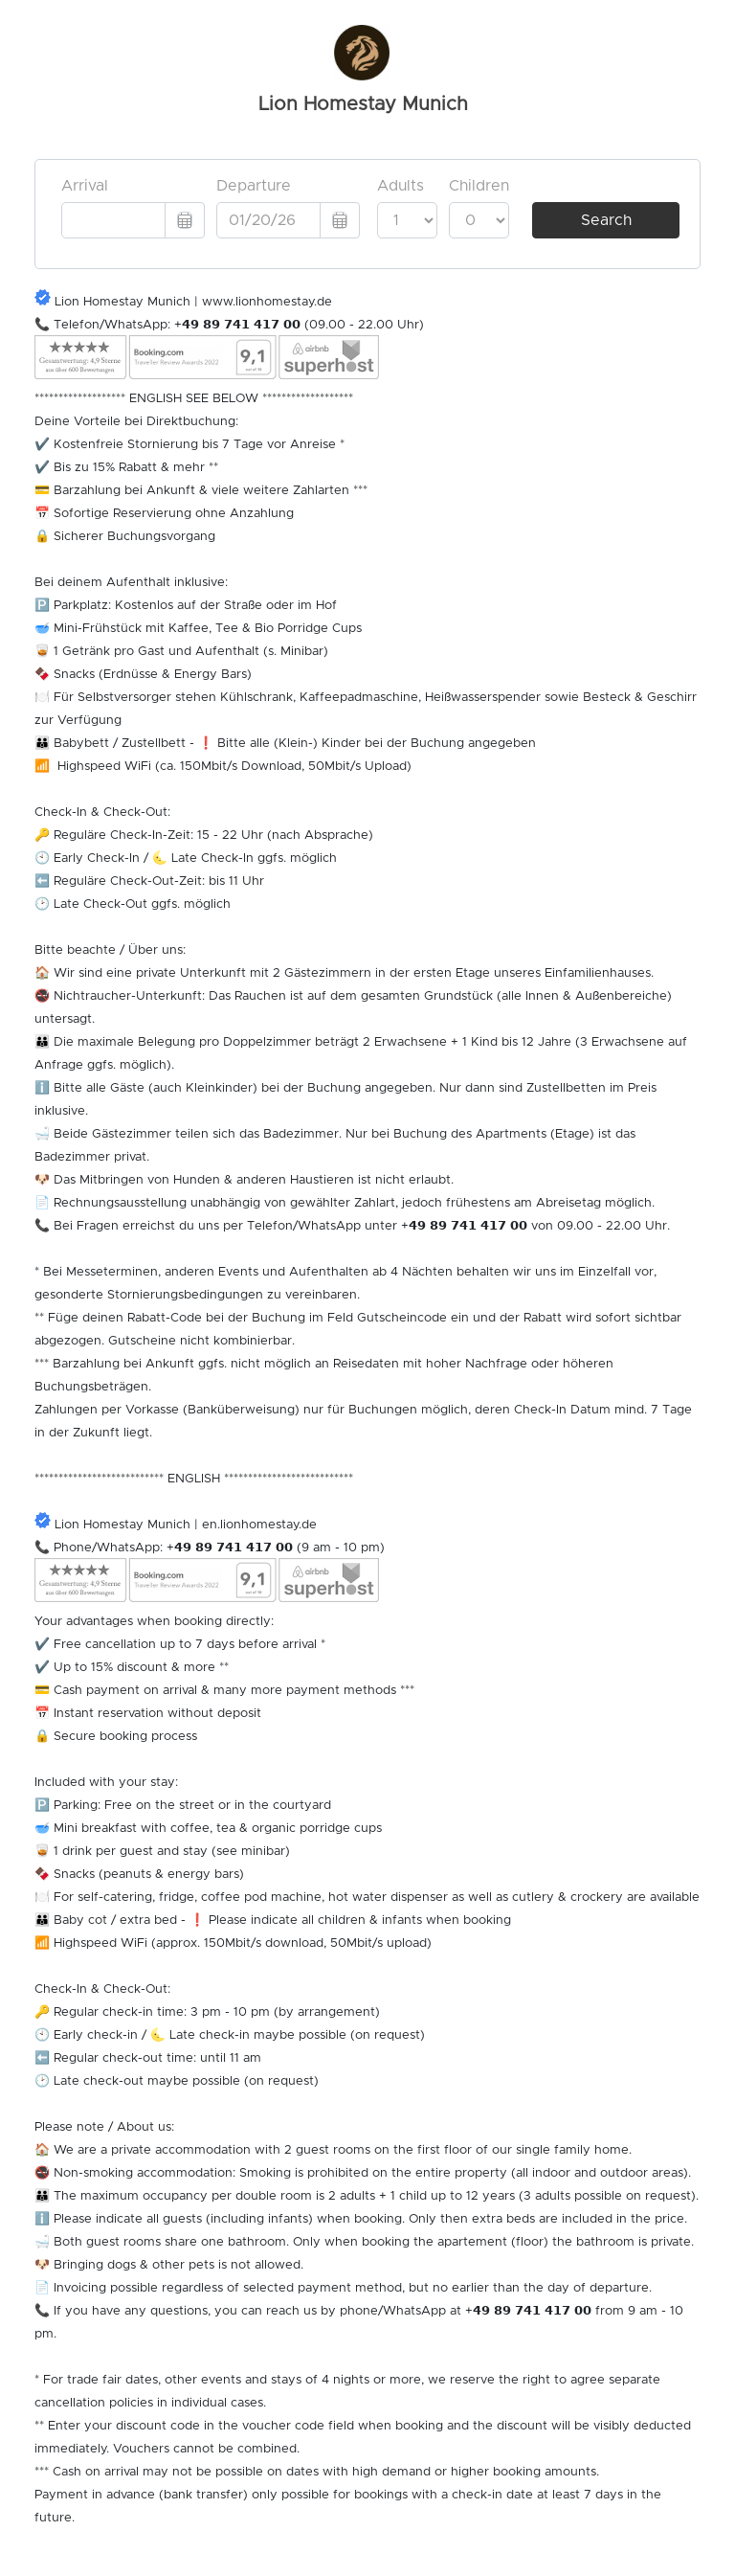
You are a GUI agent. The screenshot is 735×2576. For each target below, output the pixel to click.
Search (606, 220)
